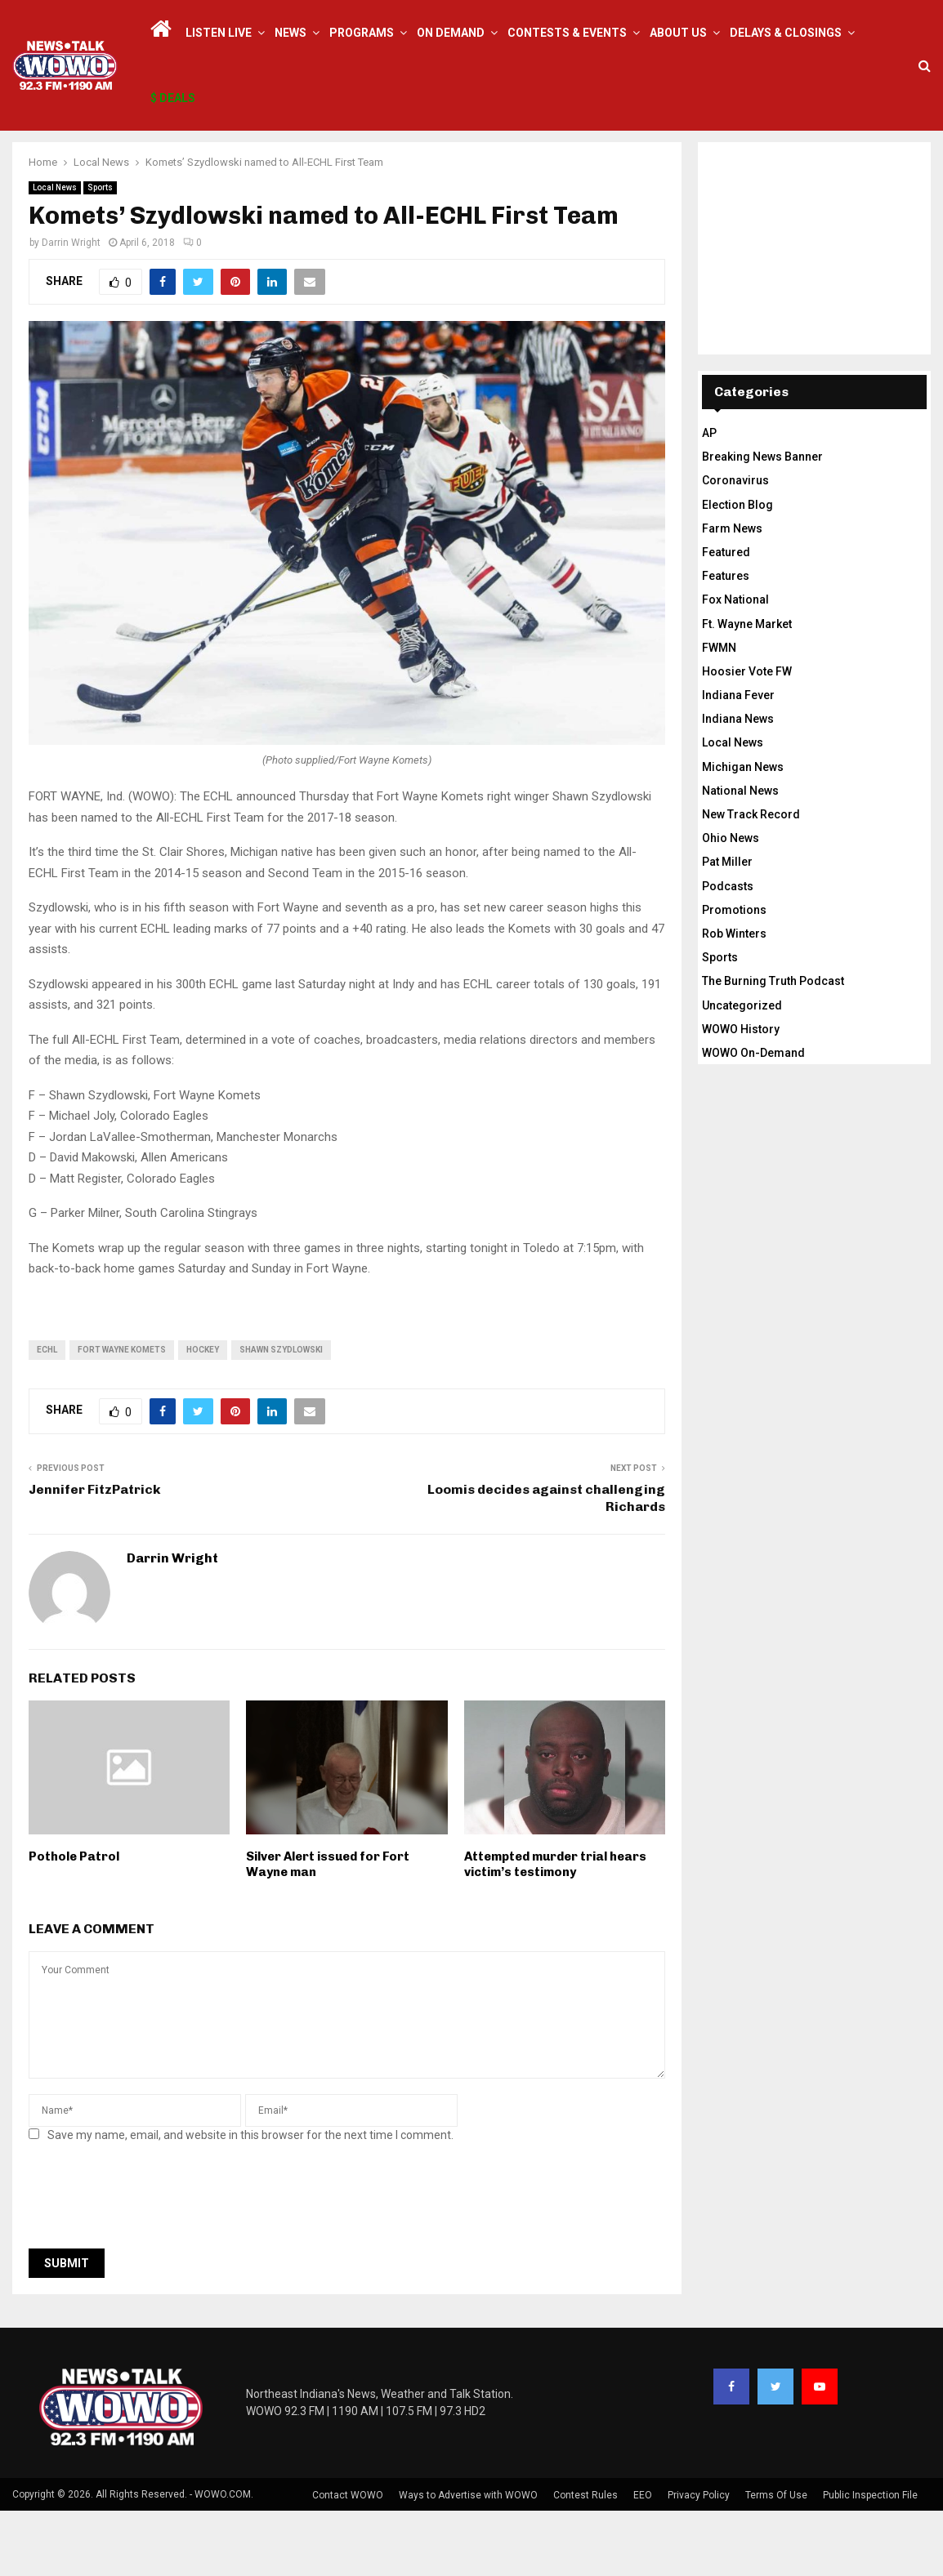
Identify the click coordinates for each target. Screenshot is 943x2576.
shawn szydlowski (281, 1415)
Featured (726, 617)
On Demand (451, 32)
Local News (55, 252)
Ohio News (730, 903)
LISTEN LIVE (218, 32)
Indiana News (738, 784)
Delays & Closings (786, 32)
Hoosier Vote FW (747, 736)
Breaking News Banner (762, 521)
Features (725, 641)
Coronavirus (735, 545)
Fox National (735, 664)
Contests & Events (567, 32)
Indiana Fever (738, 760)
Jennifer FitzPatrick (95, 1554)
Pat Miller (727, 927)
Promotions (734, 975)
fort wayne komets (122, 1415)
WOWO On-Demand (753, 1118)
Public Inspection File (870, 2560)
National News (740, 855)
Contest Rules (585, 2560)
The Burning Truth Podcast (773, 1046)
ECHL (47, 1415)
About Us (678, 32)
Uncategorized (742, 1070)
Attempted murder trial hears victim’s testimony (555, 1929)
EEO (642, 2560)
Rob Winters (734, 998)
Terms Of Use (776, 2560)
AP (709, 498)
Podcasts (727, 951)
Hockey (202, 1415)
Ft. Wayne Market (747, 689)
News (290, 32)
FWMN (719, 713)
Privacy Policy (699, 2560)
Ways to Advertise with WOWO (468, 2560)
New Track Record (751, 879)
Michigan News (743, 832)
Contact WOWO (347, 2560)
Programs (361, 32)
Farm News (732, 593)
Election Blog (737, 570)
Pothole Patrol (74, 1921)
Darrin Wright (71, 308)
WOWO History (741, 1094)
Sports (100, 252)
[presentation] (153, 2265)
